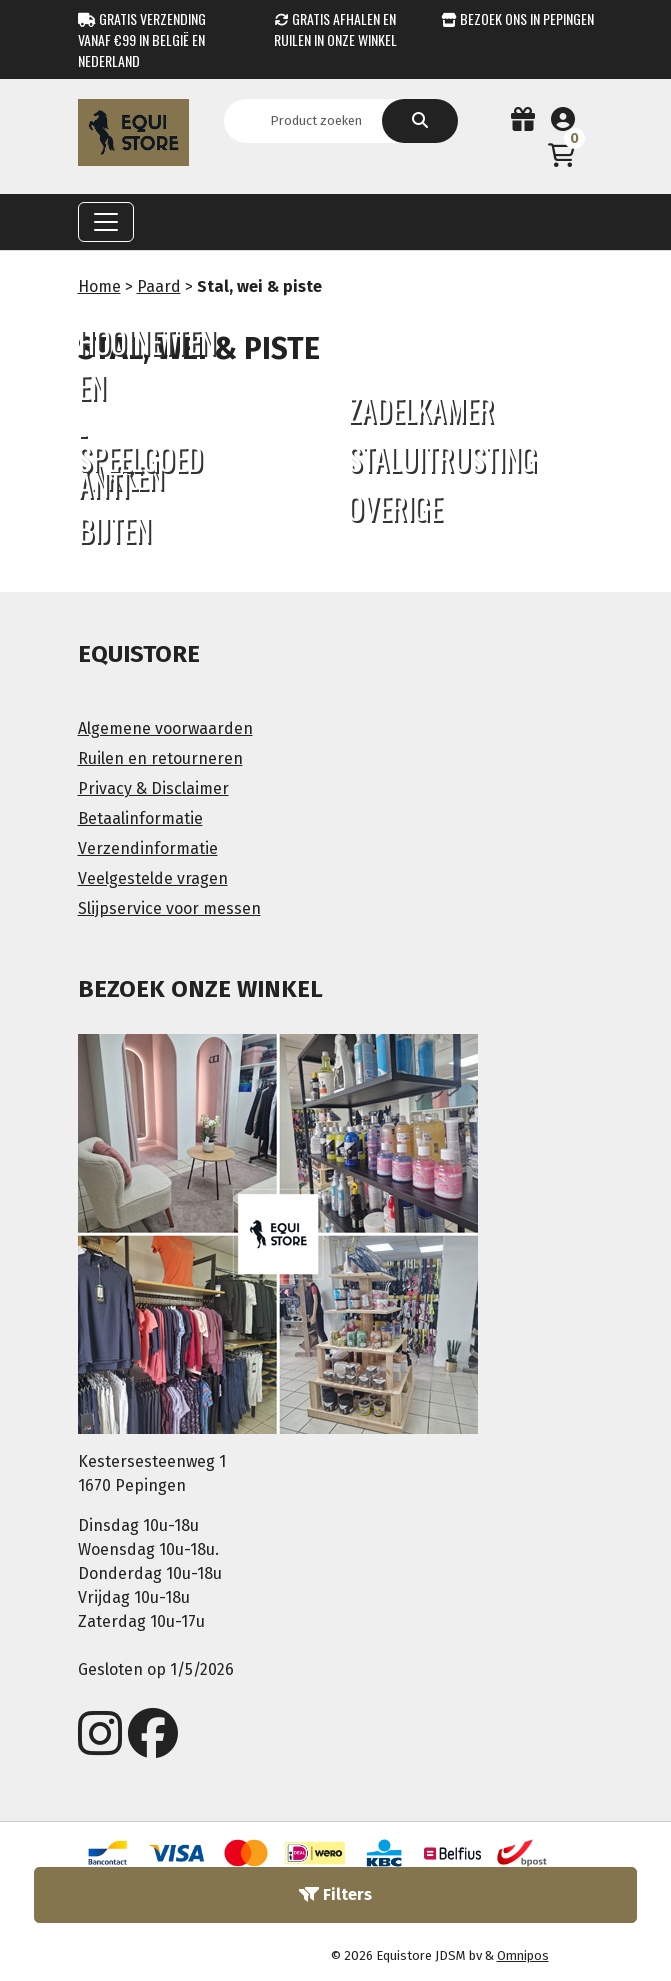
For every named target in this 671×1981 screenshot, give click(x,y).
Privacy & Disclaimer (153, 788)
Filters (335, 1894)
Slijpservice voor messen (169, 908)
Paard (159, 286)
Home (99, 286)
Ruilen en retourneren (160, 758)
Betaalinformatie (140, 818)
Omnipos (523, 1955)
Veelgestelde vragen (153, 878)
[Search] (322, 121)
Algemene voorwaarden (165, 728)
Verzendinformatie (148, 848)
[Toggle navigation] (106, 222)
